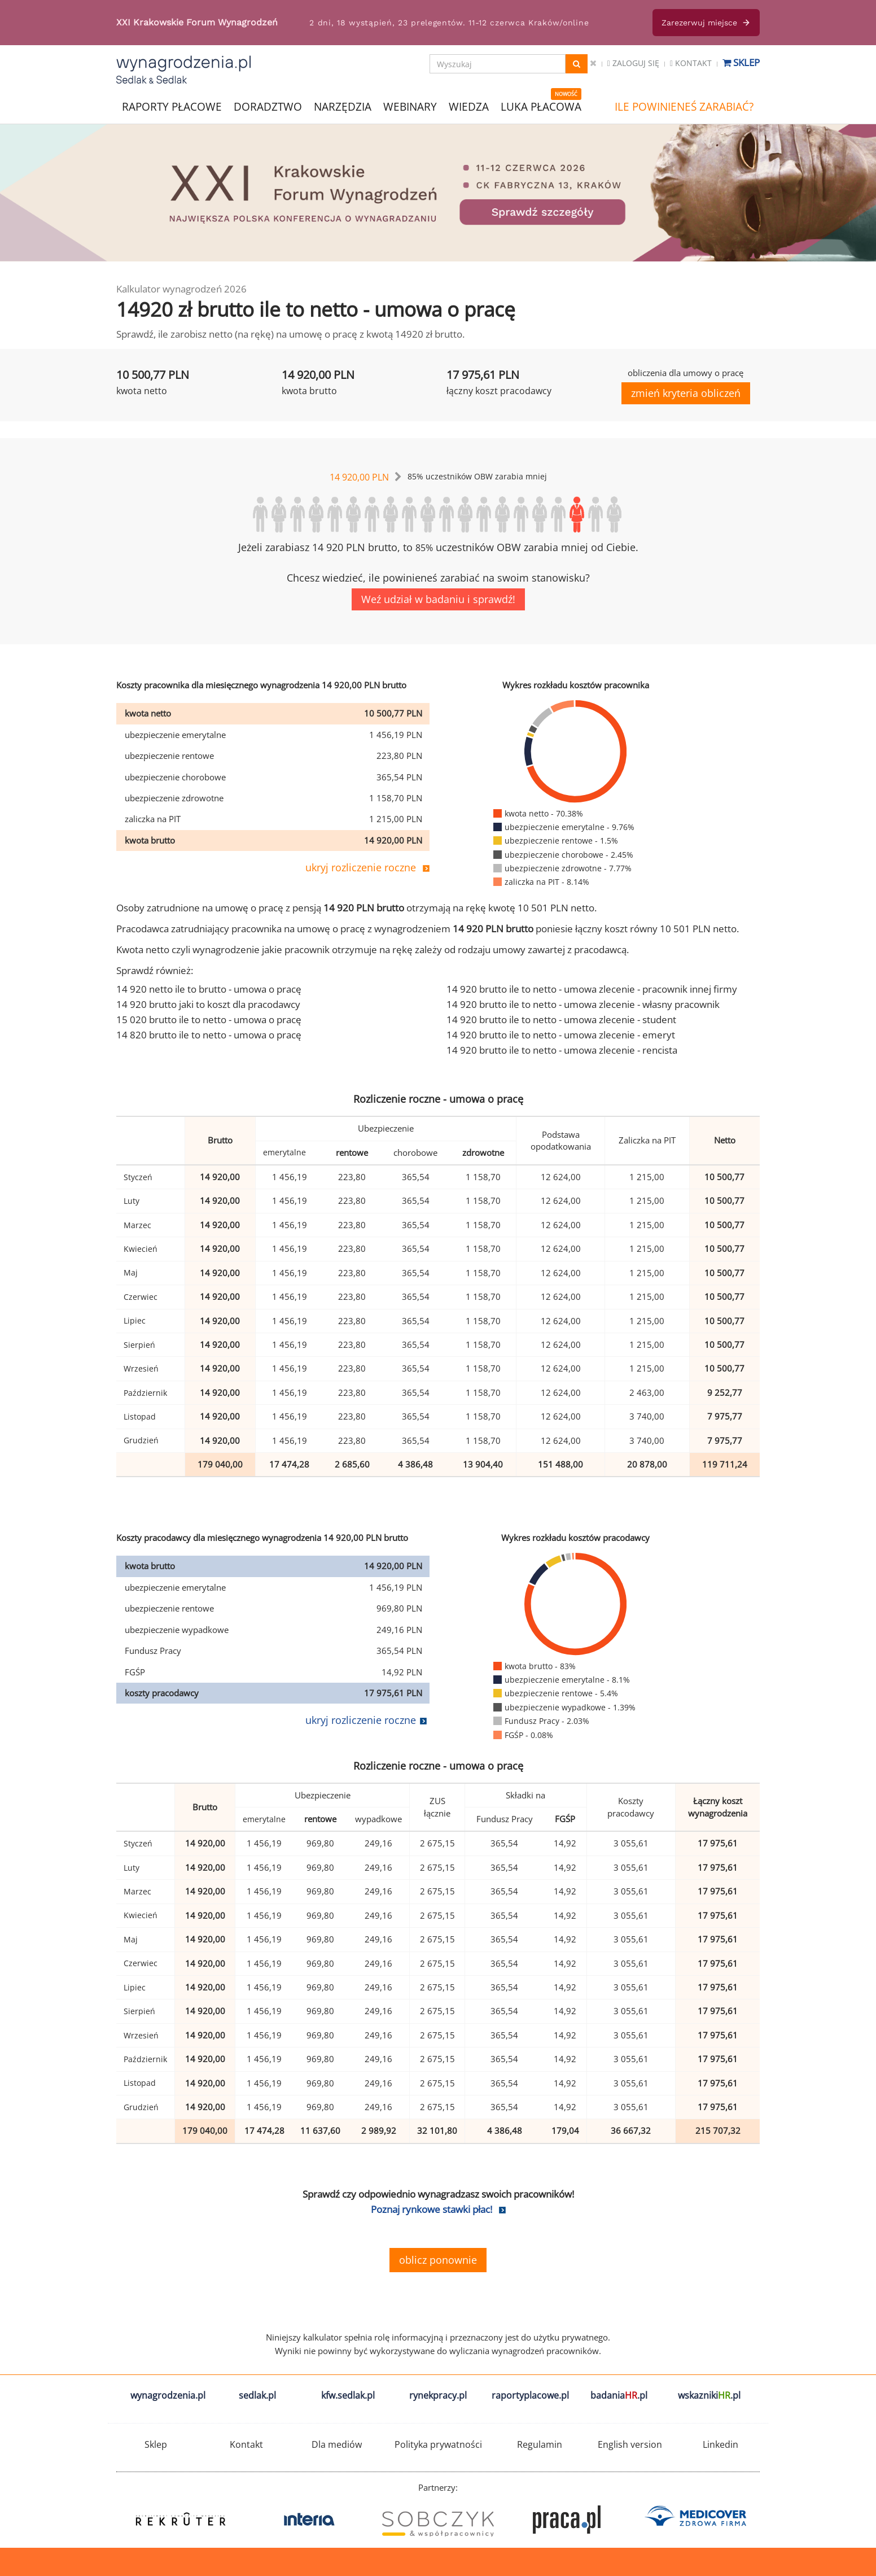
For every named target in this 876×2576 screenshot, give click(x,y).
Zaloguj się (633, 63)
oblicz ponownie (438, 2260)
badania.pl (618, 2395)
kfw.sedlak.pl (348, 2395)
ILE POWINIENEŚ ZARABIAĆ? (684, 106)
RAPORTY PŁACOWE (172, 105)
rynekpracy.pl (438, 2395)
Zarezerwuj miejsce (706, 22)
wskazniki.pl (709, 2395)
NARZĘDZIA (342, 105)
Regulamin (539, 2444)
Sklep (741, 62)
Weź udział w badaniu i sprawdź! (438, 599)
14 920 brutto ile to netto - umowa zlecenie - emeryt (560, 1034)
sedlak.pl (257, 2395)
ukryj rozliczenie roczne (360, 867)
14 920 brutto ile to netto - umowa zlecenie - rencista (561, 1050)
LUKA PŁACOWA (541, 106)
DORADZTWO (268, 106)
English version (630, 2444)
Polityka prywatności (438, 2444)
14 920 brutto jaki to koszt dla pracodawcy (208, 1004)
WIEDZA (469, 106)
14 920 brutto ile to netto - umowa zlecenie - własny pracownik (583, 1004)
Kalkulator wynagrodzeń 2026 (181, 288)
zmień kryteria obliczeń (686, 393)
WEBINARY (410, 105)
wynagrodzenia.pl (167, 2395)
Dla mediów (337, 2444)
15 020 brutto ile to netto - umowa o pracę (208, 1019)
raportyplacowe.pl (530, 2395)
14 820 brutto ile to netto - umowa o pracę (208, 1034)
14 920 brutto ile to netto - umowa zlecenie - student (561, 1019)
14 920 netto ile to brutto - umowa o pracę (208, 989)
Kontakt (691, 63)
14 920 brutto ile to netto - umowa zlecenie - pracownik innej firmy (591, 989)
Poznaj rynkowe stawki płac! (431, 2209)
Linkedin (720, 2444)
